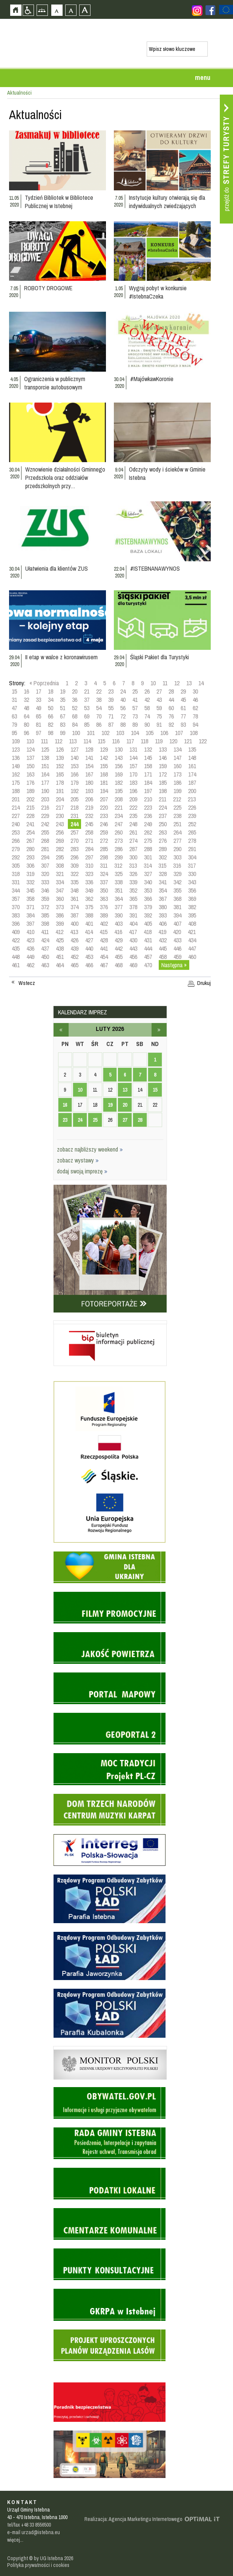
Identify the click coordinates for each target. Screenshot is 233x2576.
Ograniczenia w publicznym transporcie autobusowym (54, 383)
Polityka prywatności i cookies (38, 2565)
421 (192, 932)
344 (16, 890)
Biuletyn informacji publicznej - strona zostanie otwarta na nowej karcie (110, 1322)
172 (163, 774)
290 (177, 849)
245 (89, 824)
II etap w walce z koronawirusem (61, 657)
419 (162, 932)
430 (133, 940)
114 (87, 741)
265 (192, 832)
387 (74, 915)
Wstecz (26, 983)
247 (119, 824)
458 (163, 957)
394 (177, 915)
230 (60, 816)
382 (192, 907)
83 (62, 724)
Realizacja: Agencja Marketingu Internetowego (133, 2519)
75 (159, 716)
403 (119, 923)
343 (192, 882)
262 (148, 832)
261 (133, 832)
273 (119, 840)
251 (177, 824)
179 (74, 782)
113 (73, 741)
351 (119, 890)
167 (89, 774)
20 (74, 691)
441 (104, 948)
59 (159, 708)
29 (183, 691)
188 (16, 791)
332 (30, 882)
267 (30, 840)
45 (183, 699)
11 (164, 683)
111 (44, 741)
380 (163, 907)
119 (158, 741)
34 (50, 699)
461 (16, 965)
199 (177, 791)
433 (177, 940)
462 (30, 965)
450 (45, 957)
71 (110, 716)
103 (120, 733)
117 (130, 741)
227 (16, 816)
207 (104, 799)
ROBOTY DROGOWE (48, 288)
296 (74, 857)
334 (60, 882)
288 (148, 849)
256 (60, 832)
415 (103, 932)
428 (104, 940)
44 (171, 699)
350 (104, 890)
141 (89, 758)
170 (133, 774)
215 (30, 807)
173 (177, 774)
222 (133, 807)
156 (119, 766)
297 (89, 857)
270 (74, 840)
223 (148, 807)
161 (192, 766)
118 (144, 741)
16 (26, 691)
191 (60, 791)
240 (16, 824)
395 (192, 915)
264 (177, 832)
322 (74, 874)
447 (192, 948)
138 (45, 758)
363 (104, 898)
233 (104, 816)
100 (76, 733)
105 (149, 733)
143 (119, 758)
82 (50, 724)
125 (45, 749)
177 (45, 782)
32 (26, 699)
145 (148, 758)
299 (119, 857)
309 (74, 865)
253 (16, 832)
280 (30, 849)
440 (89, 948)
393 (163, 915)
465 (74, 965)
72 (123, 716)
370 (16, 907)
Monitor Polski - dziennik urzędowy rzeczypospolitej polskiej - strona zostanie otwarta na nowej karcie (110, 2047)
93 (183, 724)
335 (74, 882)
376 (104, 907)
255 (45, 832)
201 (16, 799)
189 (30, 791)
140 (74, 758)
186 (177, 782)
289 (163, 849)
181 (104, 782)
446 (177, 948)
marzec (159, 1030)
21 (86, 691)
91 (159, 724)
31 (14, 699)
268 (45, 840)
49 (38, 708)
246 (104, 824)
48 (26, 708)
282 (60, 849)
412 (59, 932)
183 (133, 782)
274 (133, 840)
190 (45, 791)
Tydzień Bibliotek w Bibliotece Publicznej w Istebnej (59, 201)
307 (45, 865)
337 (104, 882)
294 (45, 857)
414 (89, 932)
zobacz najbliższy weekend (90, 1149)
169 (119, 774)
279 (16, 849)
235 (133, 816)
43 (159, 699)
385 (45, 915)
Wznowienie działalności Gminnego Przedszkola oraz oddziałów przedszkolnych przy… (65, 477)
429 (119, 940)
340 (148, 882)
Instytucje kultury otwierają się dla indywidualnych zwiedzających (167, 201)
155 (104, 766)
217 (60, 807)
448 (16, 957)
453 (89, 957)
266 (16, 840)
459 (177, 957)
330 (192, 874)
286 (119, 849)
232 (89, 816)
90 (147, 724)
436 (30, 948)
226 (192, 807)
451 (60, 957)
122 (203, 741)
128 (89, 749)
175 (16, 782)
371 (30, 907)
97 (38, 733)
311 (103, 865)
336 (89, 882)
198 (163, 791)
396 (16, 923)
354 (163, 890)
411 (45, 932)
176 (30, 782)
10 (153, 683)
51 (62, 708)
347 (60, 890)
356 (192, 890)
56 (123, 708)
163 (30, 774)
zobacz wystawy (78, 1160)
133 (163, 749)
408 (192, 923)
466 (89, 965)
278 (192, 840)
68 (74, 716)
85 (86, 724)
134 (177, 749)
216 (45, 807)
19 (62, 691)
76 (171, 716)
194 (104, 791)
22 (98, 691)
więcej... (15, 2539)
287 (133, 849)
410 (30, 932)
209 (133, 799)
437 (45, 948)
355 (177, 890)
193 (89, 791)
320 (45, 874)
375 (89, 907)
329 (177, 874)
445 (163, 948)
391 (133, 915)
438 (60, 948)
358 (30, 898)
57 (135, 708)
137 (30, 758)
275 (148, 840)
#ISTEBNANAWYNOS (155, 568)
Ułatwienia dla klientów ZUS (56, 568)
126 (60, 749)
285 (104, 849)
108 (194, 733)
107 (179, 733)
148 (192, 758)
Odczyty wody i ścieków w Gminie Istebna (167, 473)
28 (171, 691)
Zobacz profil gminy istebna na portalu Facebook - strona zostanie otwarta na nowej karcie (210, 10)
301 (148, 857)
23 (110, 691)
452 (74, 957)
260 (119, 832)
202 (30, 799)
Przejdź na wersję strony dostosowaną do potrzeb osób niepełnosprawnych (28, 10)
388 (89, 915)
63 (14, 716)
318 (16, 874)
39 (110, 699)
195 (119, 791)
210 (148, 799)
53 (86, 708)
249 (148, 824)
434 (192, 940)
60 (171, 708)
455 (119, 957)
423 (30, 940)
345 (30, 890)
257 (74, 832)
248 (133, 824)
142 (104, 758)
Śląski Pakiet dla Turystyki (159, 657)
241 (30, 824)
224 (163, 807)
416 (118, 932)
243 (60, 824)
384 (30, 915)
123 (16, 749)
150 (30, 766)
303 (177, 857)
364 (119, 898)
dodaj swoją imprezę (82, 1171)
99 (62, 733)
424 (45, 940)
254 (30, 832)
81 (38, 724)
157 (133, 766)
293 (30, 857)
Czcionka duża (84, 10)
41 (135, 699)
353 (148, 890)
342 (177, 882)
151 (45, 766)
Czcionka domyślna (57, 10)
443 (133, 948)
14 (201, 683)
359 (45, 898)
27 (159, 691)
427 (89, 940)
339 (133, 882)
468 (119, 965)
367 (163, 898)
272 (104, 840)
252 (192, 824)
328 (163, 874)
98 (50, 733)
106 (164, 733)
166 (74, 774)
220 (104, 807)
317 (192, 865)
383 (16, 915)
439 (74, 948)
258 (89, 832)
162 (16, 774)
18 (50, 691)
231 (74, 816)
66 (50, 716)
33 (38, 699)
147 (177, 758)
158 (148, 766)
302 (163, 857)
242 (45, 824)
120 (173, 741)
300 (133, 857)
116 (116, 741)
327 (148, 874)
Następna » (174, 965)
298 (104, 857)
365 (133, 898)
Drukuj (204, 983)
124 (30, 749)
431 (148, 940)
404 (133, 923)
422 (16, 940)
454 (104, 957)
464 (60, 965)
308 (60, 865)
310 (89, 865)
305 (16, 865)
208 (119, 799)
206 (89, 799)
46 (195, 699)
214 (16, 807)
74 (147, 716)
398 (45, 923)
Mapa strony (42, 10)
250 (163, 824)
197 (148, 791)
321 (60, 874)
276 (163, 840)
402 (104, 923)
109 (16, 741)
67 (62, 716)
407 (177, 923)
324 (104, 874)
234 (119, 816)
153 (74, 766)
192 (74, 791)
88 (123, 724)
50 (50, 708)
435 (16, 948)
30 (195, 691)
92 (171, 724)
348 (74, 890)
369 (192, 898)
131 (133, 749)
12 (176, 683)
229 (45, 816)
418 (148, 932)
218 (74, 807)
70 (98, 716)
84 (74, 724)
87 (110, 724)
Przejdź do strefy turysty (226, 159)
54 (98, 708)
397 (30, 923)
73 (135, 716)
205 (74, 799)
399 (60, 923)
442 (119, 948)
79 (14, 724)
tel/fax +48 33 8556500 (29, 2524)
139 (60, 758)
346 (45, 890)
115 (101, 741)
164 (45, 774)
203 (45, 799)
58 (147, 708)
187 (192, 782)
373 (60, 907)
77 (183, 716)
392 (148, 915)
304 (192, 857)
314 (148, 865)
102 (105, 733)
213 (192, 799)
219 (89, 807)
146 (163, 758)
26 (147, 691)
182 (119, 782)
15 (14, 691)
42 (147, 699)
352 (133, 890)
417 (133, 932)
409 (16, 932)
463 (45, 965)
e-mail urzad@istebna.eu (33, 2532)
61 (183, 708)
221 (119, 807)
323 (89, 874)
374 (74, 907)
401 (89, 923)
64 (26, 716)
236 (148, 816)
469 (133, 965)
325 (119, 874)
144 (133, 758)
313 (133, 865)
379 (148, 907)
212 (177, 799)
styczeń (61, 1030)
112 (58, 741)
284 (89, 849)
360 (60, 898)
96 (26, 733)
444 (148, 948)
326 (133, 874)
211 (162, 799)
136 (16, 758)
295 (60, 857)
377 (119, 907)
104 (135, 733)
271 (89, 840)
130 (119, 749)
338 (119, 882)
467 (104, 965)
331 (16, 882)
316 (177, 865)
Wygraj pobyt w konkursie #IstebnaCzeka (158, 292)
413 (74, 932)
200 (192, 791)
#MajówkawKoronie (151, 379)
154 (89, 766)
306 (30, 865)
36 (74, 699)
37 (86, 699)
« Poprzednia (44, 683)
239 (192, 816)
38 (98, 699)
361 (74, 898)
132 (148, 749)
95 (14, 733)
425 (60, 940)
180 (89, 782)
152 (60, 766)
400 (74, 923)
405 (148, 923)
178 (60, 782)
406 (163, 923)
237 (163, 816)
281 (45, 849)
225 (177, 807)
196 (133, 791)
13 (189, 683)
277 (177, 840)
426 (74, 940)
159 (163, 766)
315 (162, 865)
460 (192, 957)
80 (26, 724)
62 (195, 708)
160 (177, 766)
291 (192, 849)
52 (74, 708)
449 (30, 957)
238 (177, 816)
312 (118, 865)
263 (163, 832)
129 (104, 749)
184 (148, 782)
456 (133, 957)
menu (202, 77)
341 (163, 882)
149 (16, 766)
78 (195, 716)
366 (148, 898)
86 (98, 724)
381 (177, 907)
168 (104, 774)
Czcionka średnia (70, 10)
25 (135, 691)
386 (60, 915)
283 (74, 849)
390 (119, 915)
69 (86, 716)
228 (30, 816)
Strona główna (15, 10)
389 (104, 915)
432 (163, 940)
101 (91, 733)
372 (45, 907)
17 (38, 691)
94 (195, 724)
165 (60, 774)
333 (45, 882)
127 (74, 749)
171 (148, 774)
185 (163, 782)
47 (14, 708)
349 (89, 890)
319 (30, 874)
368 (177, 898)
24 (123, 691)
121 (188, 741)
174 (192, 774)
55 (110, 708)
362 (89, 898)
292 (16, 857)
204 (60, 799)
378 (133, 907)
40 (123, 699)
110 (30, 741)
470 (148, 965)
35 (62, 699)
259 (104, 832)
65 (38, 716)
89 (135, 724)
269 (60, 840)
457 (148, 957)
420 (177, 932)
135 (192, 749)
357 (16, 898)
